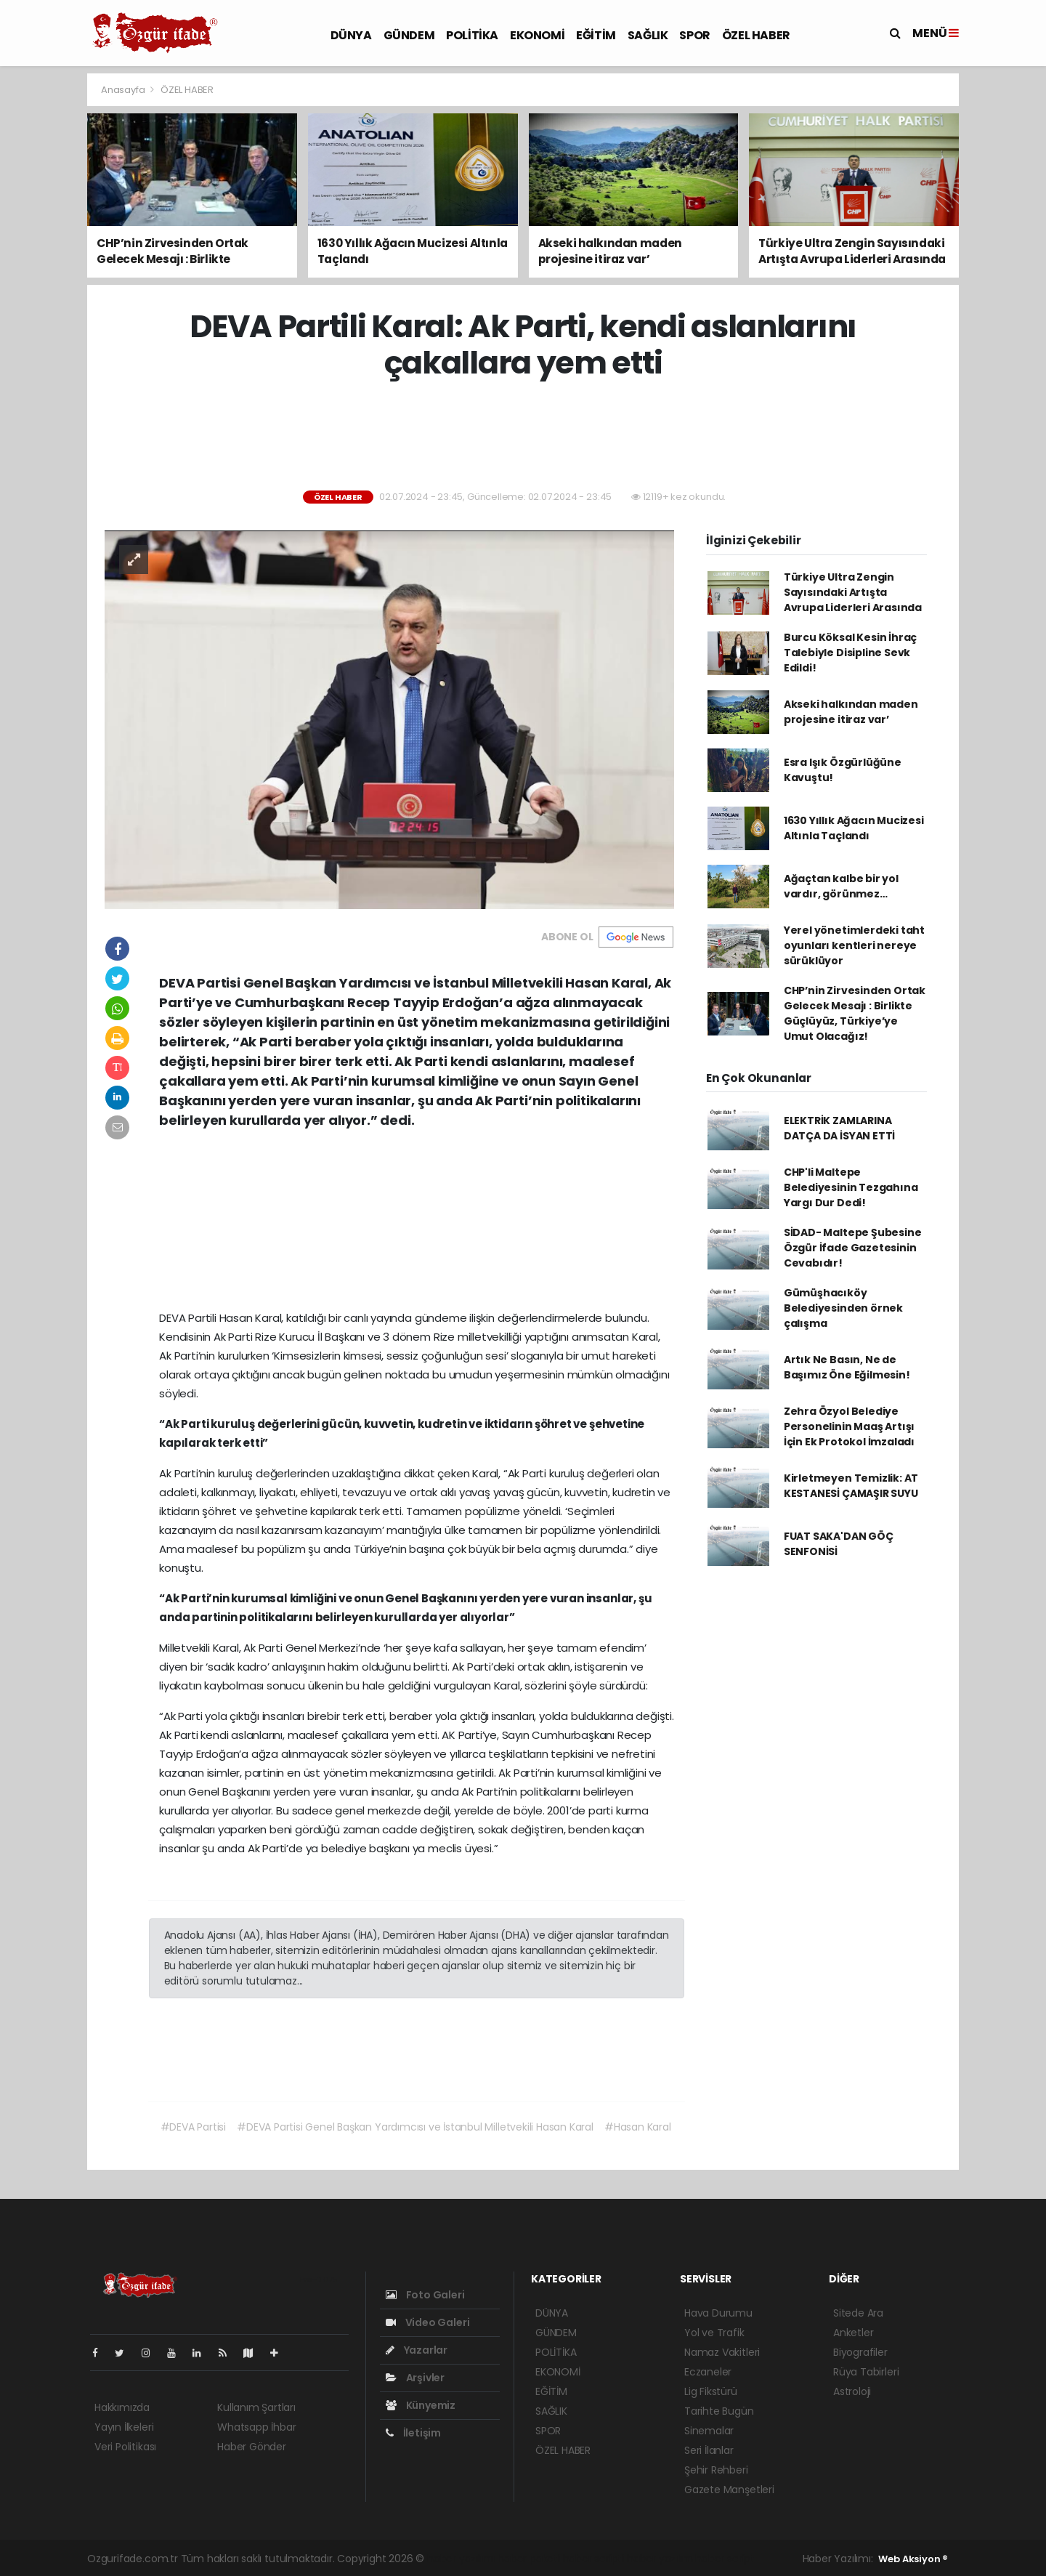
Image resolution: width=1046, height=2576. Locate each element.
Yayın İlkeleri (123, 2427)
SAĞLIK (648, 35)
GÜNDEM (409, 35)
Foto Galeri (425, 2295)
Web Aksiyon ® (913, 2559)
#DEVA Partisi (194, 2127)
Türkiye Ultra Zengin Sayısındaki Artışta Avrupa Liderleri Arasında (853, 592)
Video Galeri (427, 2322)
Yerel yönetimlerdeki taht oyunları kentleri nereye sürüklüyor (854, 945)
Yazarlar (416, 2350)
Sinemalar (709, 2430)
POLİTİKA (472, 35)
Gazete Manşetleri (729, 2489)
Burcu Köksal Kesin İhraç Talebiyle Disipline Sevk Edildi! (850, 652)
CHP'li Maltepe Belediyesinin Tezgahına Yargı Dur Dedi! (851, 1187)
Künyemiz (420, 2405)
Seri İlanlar (709, 2450)
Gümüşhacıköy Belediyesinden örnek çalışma (843, 1308)
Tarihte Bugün (719, 2411)
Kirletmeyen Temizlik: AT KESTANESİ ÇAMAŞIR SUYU (851, 1486)
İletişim (413, 2433)
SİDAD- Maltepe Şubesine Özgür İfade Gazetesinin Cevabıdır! (853, 1247)
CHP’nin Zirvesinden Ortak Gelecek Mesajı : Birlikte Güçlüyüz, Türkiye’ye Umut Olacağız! (854, 1013)
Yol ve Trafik (714, 2332)
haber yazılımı (461, 2558)
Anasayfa (124, 90)
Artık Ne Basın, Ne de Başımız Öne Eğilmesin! (847, 1367)
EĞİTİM (596, 35)
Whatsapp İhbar (256, 2427)
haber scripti (594, 2558)
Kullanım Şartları (256, 2407)
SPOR (694, 35)
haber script (725, 2558)
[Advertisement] (523, 436)
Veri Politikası (125, 2446)
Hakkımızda (122, 2407)
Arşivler (415, 2377)
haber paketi (529, 2558)
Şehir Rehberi (716, 2470)
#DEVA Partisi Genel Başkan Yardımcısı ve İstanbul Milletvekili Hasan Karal (415, 2127)
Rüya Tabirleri (866, 2372)
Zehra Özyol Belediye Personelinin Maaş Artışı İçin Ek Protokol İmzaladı (849, 1426)
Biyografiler (860, 2352)
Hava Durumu (718, 2313)
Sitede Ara (858, 2313)
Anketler (853, 2332)
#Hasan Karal (637, 2127)
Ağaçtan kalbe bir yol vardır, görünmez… (841, 886)
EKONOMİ (537, 35)
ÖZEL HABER (756, 35)
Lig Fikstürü (710, 2391)
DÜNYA (351, 35)
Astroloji (852, 2391)
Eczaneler (707, 2372)
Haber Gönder (251, 2446)
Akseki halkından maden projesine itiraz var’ (851, 712)
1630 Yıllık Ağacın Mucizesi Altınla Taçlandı (854, 828)
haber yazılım (660, 2558)
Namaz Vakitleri (722, 2352)
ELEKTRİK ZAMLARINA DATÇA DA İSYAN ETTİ (839, 1128)
